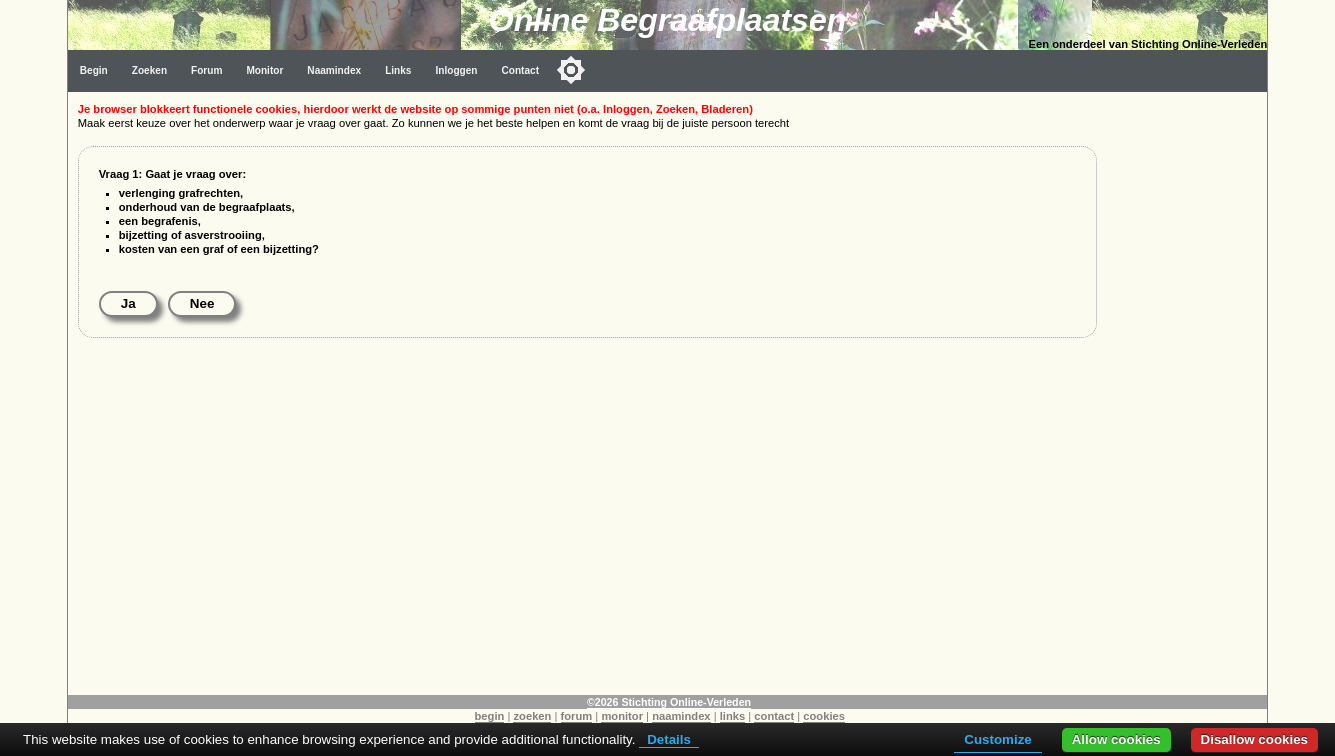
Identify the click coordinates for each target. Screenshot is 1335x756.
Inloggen (456, 70)
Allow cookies (1116, 739)
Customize (997, 739)
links (733, 716)
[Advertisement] (1187, 392)
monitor (622, 716)
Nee (202, 303)
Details (669, 739)
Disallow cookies (1254, 739)
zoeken (532, 716)
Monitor (264, 70)
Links (398, 70)
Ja (128, 303)
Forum (206, 70)
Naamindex (334, 70)
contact (774, 716)
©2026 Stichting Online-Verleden (669, 702)
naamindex (681, 716)
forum (577, 716)
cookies (824, 716)
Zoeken (149, 70)
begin (490, 716)
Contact (520, 70)
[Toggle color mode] (571, 70)
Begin (94, 70)
